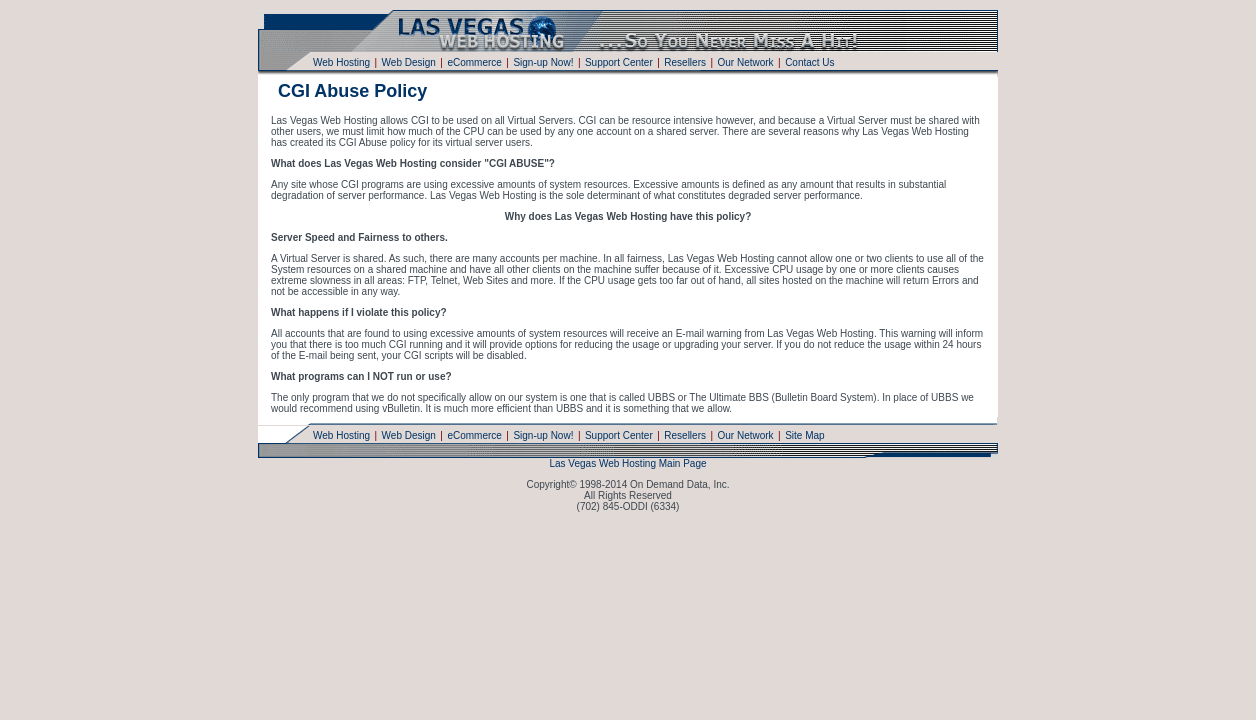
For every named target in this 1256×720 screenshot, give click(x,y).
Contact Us (809, 62)
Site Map (804, 435)
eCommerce (474, 62)
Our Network (745, 62)
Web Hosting (341, 62)
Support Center (619, 62)
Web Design (409, 62)
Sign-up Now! (543, 62)
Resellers (685, 62)
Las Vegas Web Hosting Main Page (627, 463)
